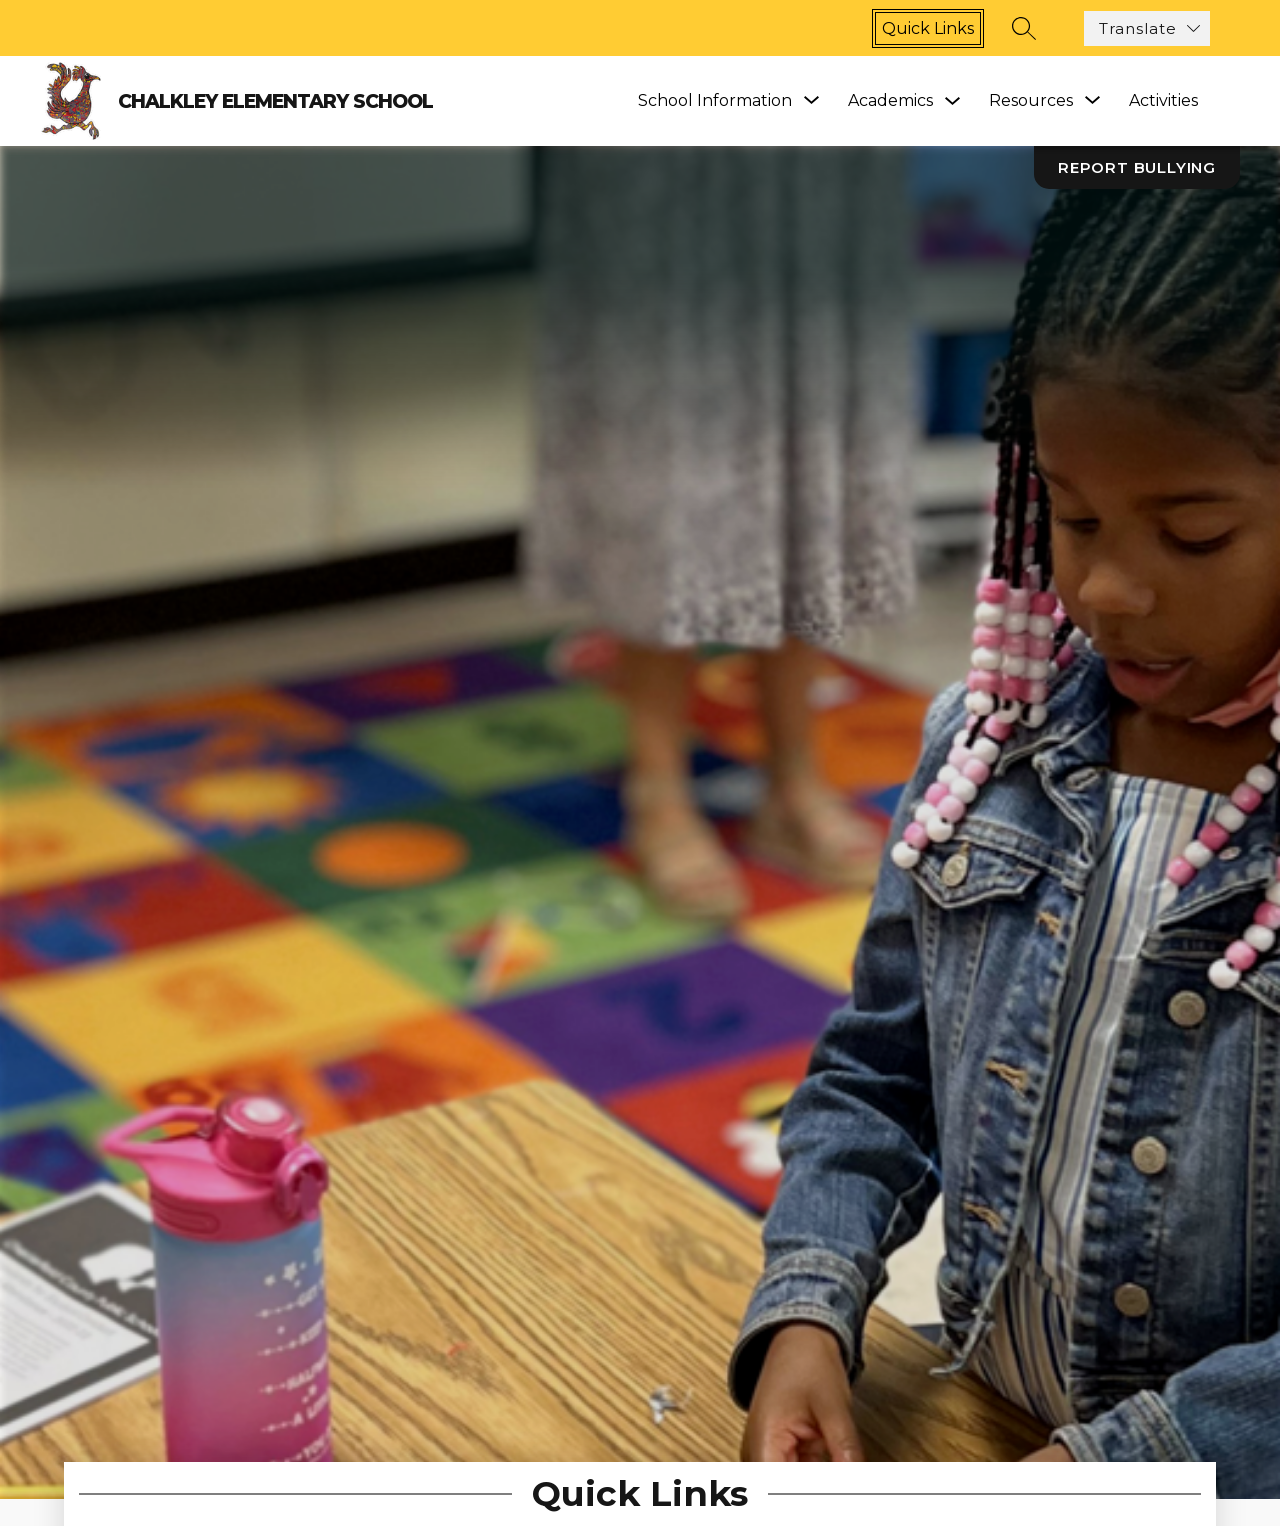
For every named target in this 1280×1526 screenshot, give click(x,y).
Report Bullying (1137, 167)
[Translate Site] (1147, 28)
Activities (1163, 100)
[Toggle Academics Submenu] (953, 101)
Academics (890, 100)
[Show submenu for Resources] (1031, 101)
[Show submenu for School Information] (715, 101)
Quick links (928, 28)
